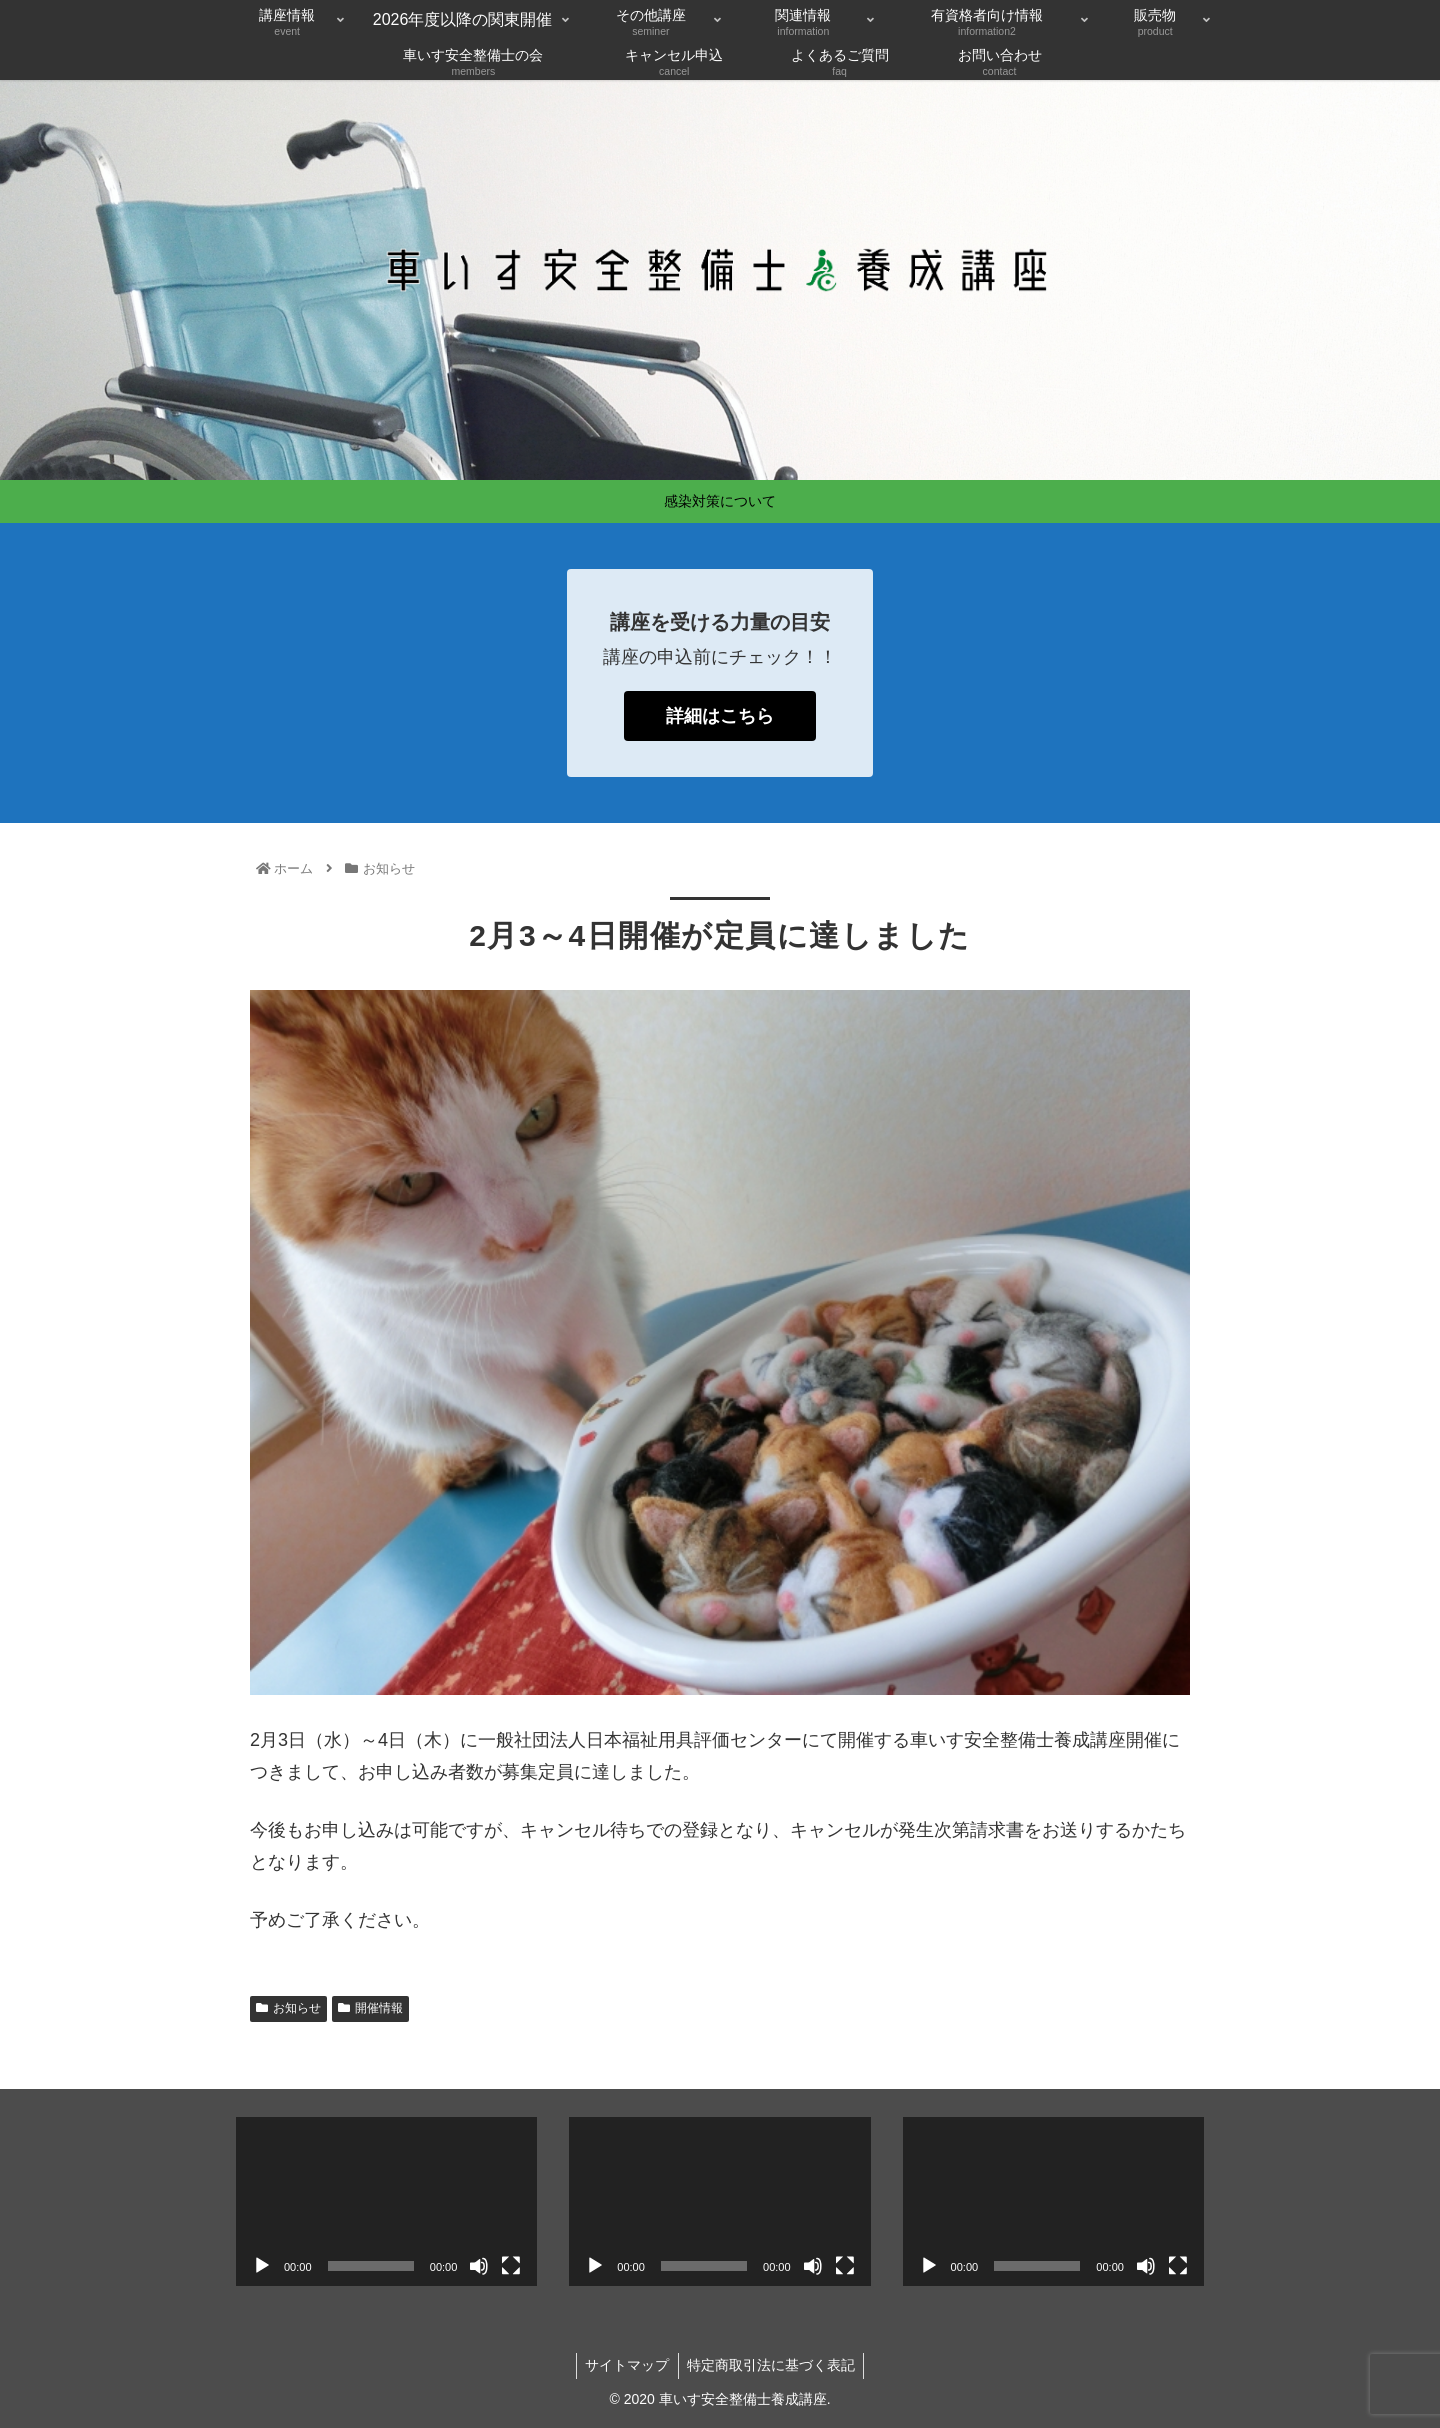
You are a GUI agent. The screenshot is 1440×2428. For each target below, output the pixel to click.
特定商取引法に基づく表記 (773, 2365)
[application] (386, 2201)
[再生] (262, 2266)
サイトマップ (626, 2365)
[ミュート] (479, 2266)
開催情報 (370, 2008)
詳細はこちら (720, 716)
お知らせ (288, 2008)
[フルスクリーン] (511, 2266)
